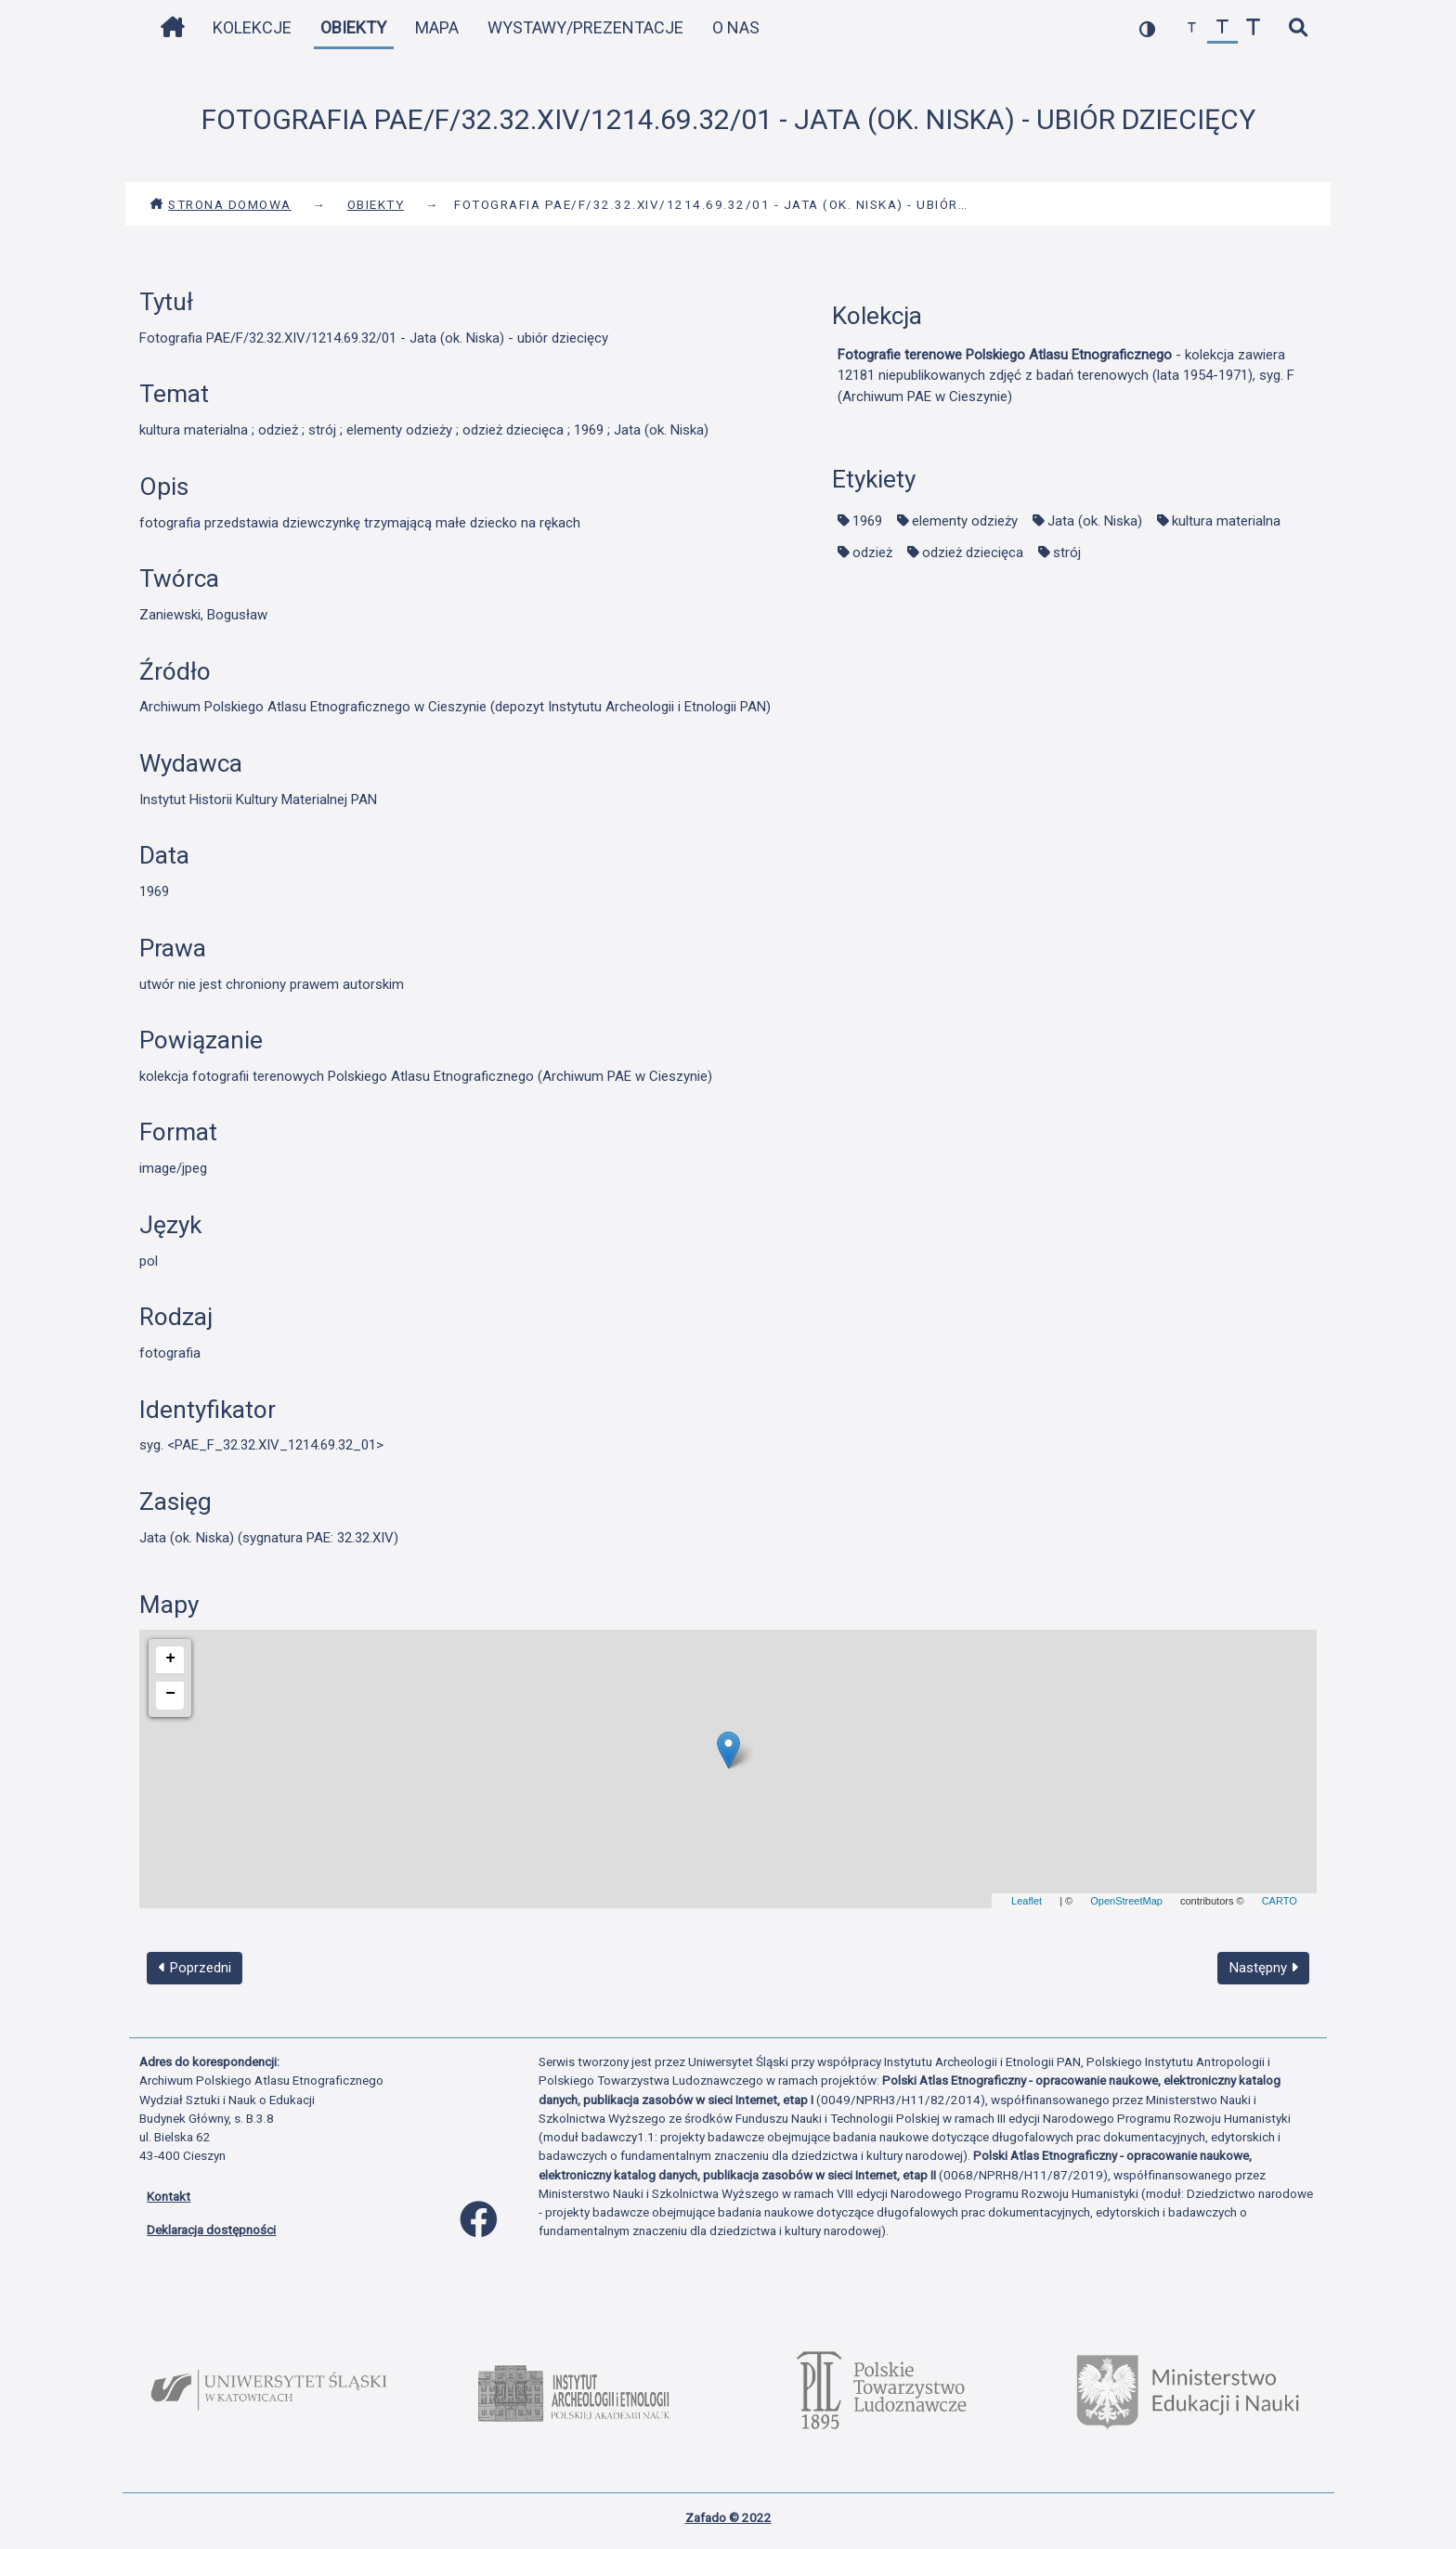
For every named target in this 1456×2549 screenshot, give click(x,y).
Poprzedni (195, 1967)
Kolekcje (252, 27)
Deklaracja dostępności (211, 2229)
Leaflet (1026, 1900)
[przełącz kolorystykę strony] (1147, 28)
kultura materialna (1226, 521)
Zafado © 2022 (728, 2517)
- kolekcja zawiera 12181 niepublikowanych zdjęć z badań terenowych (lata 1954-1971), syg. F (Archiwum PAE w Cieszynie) (1066, 375)
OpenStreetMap (1126, 1900)
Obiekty (353, 27)
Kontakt (168, 2196)
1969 (867, 521)
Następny (1263, 1967)
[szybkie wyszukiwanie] (1297, 28)
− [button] (170, 1694)
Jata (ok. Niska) (1094, 521)
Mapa (437, 27)
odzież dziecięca (972, 552)
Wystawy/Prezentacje (585, 27)
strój (1067, 552)
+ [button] (170, 1658)
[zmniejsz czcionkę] (1191, 28)
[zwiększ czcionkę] (1253, 28)
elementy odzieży (965, 521)
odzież (872, 552)
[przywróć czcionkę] (1222, 28)
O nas (736, 27)
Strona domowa (220, 204)
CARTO (1279, 1900)
